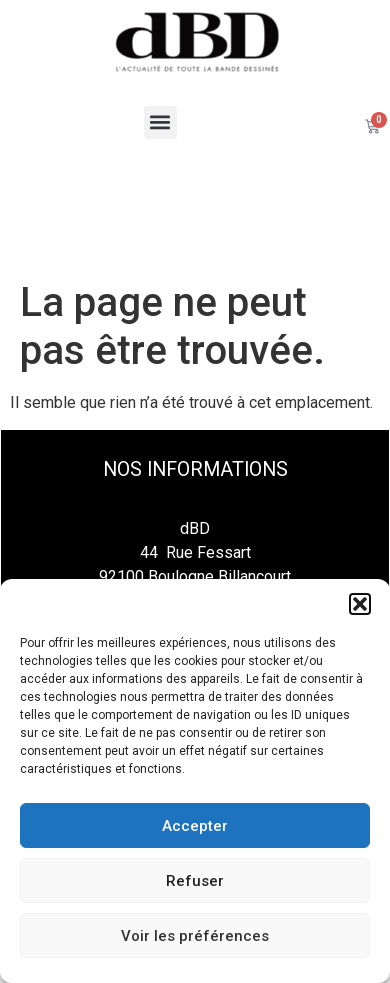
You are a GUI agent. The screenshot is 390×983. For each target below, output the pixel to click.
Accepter (195, 826)
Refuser (195, 881)
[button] (360, 604)
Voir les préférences (195, 936)
